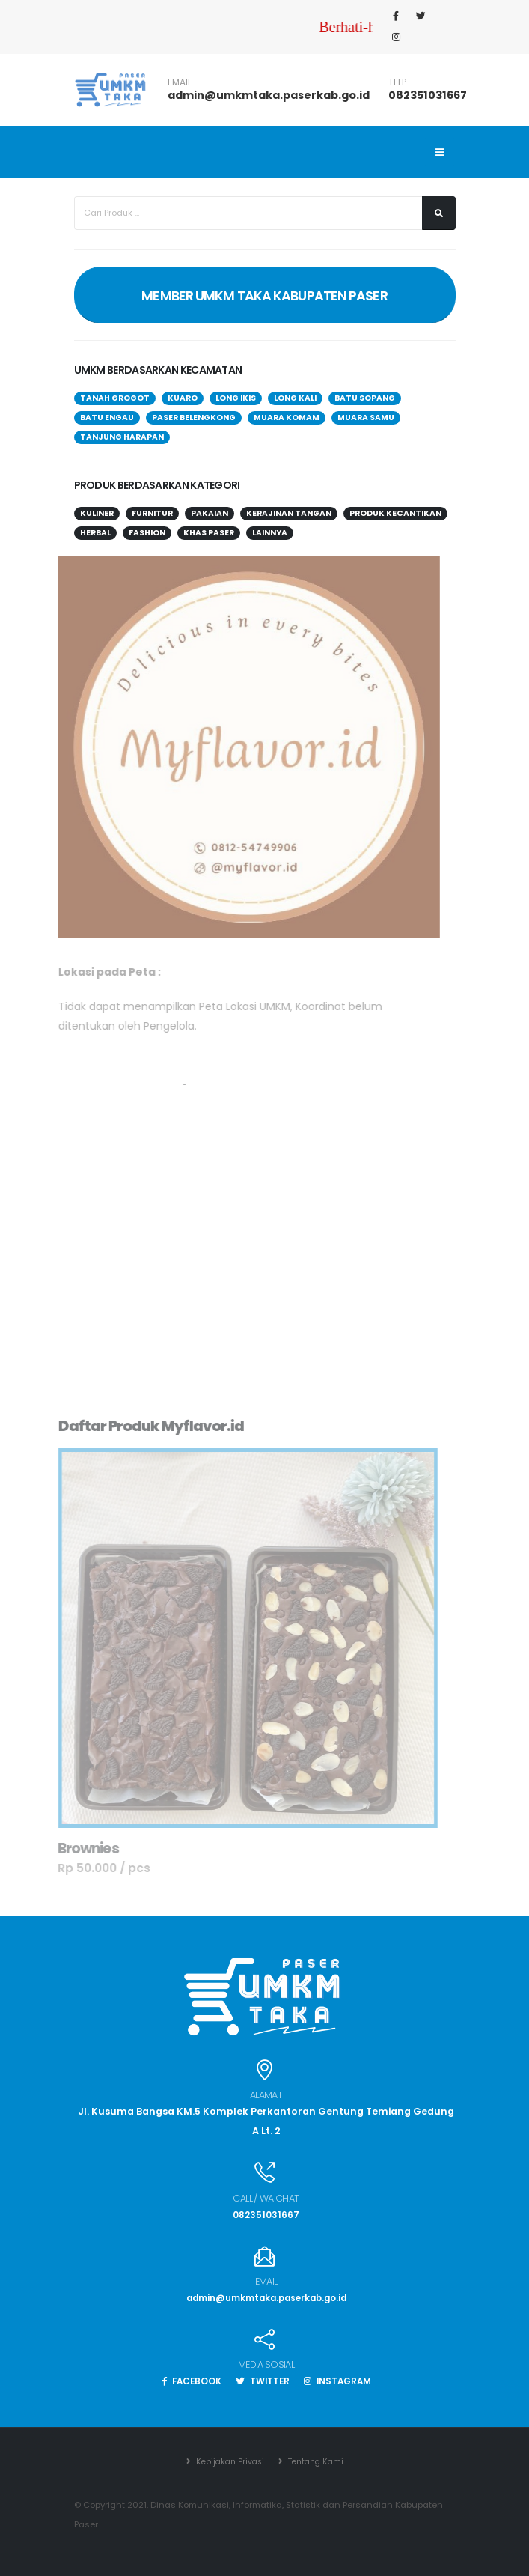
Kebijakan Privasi (226, 2461)
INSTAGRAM (342, 2381)
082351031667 (427, 95)
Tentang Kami (316, 2461)
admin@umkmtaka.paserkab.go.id (269, 95)
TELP (397, 82)
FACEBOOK (186, 2381)
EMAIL (180, 82)
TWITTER (262, 2381)
